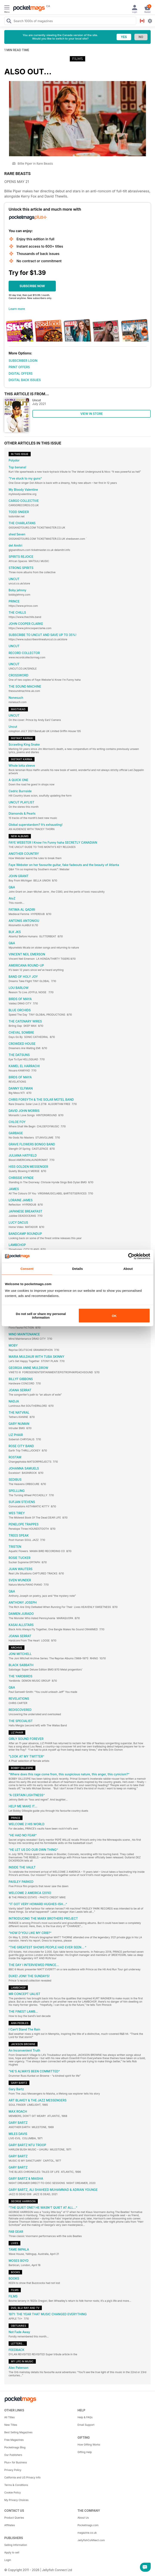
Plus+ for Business (15, 2462)
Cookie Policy (12, 2492)
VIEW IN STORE (91, 413)
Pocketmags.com (88, 2525)
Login (7, 2560)
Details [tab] (77, 1268)
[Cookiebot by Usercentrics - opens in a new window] (131, 1256)
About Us (83, 2517)
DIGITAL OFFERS (21, 373)
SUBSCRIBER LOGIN (23, 360)
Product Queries (14, 2517)
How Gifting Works (89, 2444)
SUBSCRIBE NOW (32, 286)
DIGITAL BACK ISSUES (25, 380)
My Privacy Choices (16, 2500)
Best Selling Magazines (18, 2432)
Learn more (17, 309)
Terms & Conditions (16, 2485)
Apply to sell (11, 2552)
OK (114, 1315)
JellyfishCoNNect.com (91, 2540)
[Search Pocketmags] (9, 21)
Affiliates (9, 2525)
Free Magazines (14, 2439)
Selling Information (15, 2545)
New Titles (10, 2424)
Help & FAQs (85, 2417)
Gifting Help (85, 2452)
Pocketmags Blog (15, 2447)
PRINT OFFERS (19, 367)
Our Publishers (13, 2454)
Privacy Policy (12, 2470)
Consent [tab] (26, 1268)
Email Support (86, 2424)
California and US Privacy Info (22, 2477)
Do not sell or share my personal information (41, 1315)
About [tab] (128, 1268)
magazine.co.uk (87, 2532)
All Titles (9, 2417)
